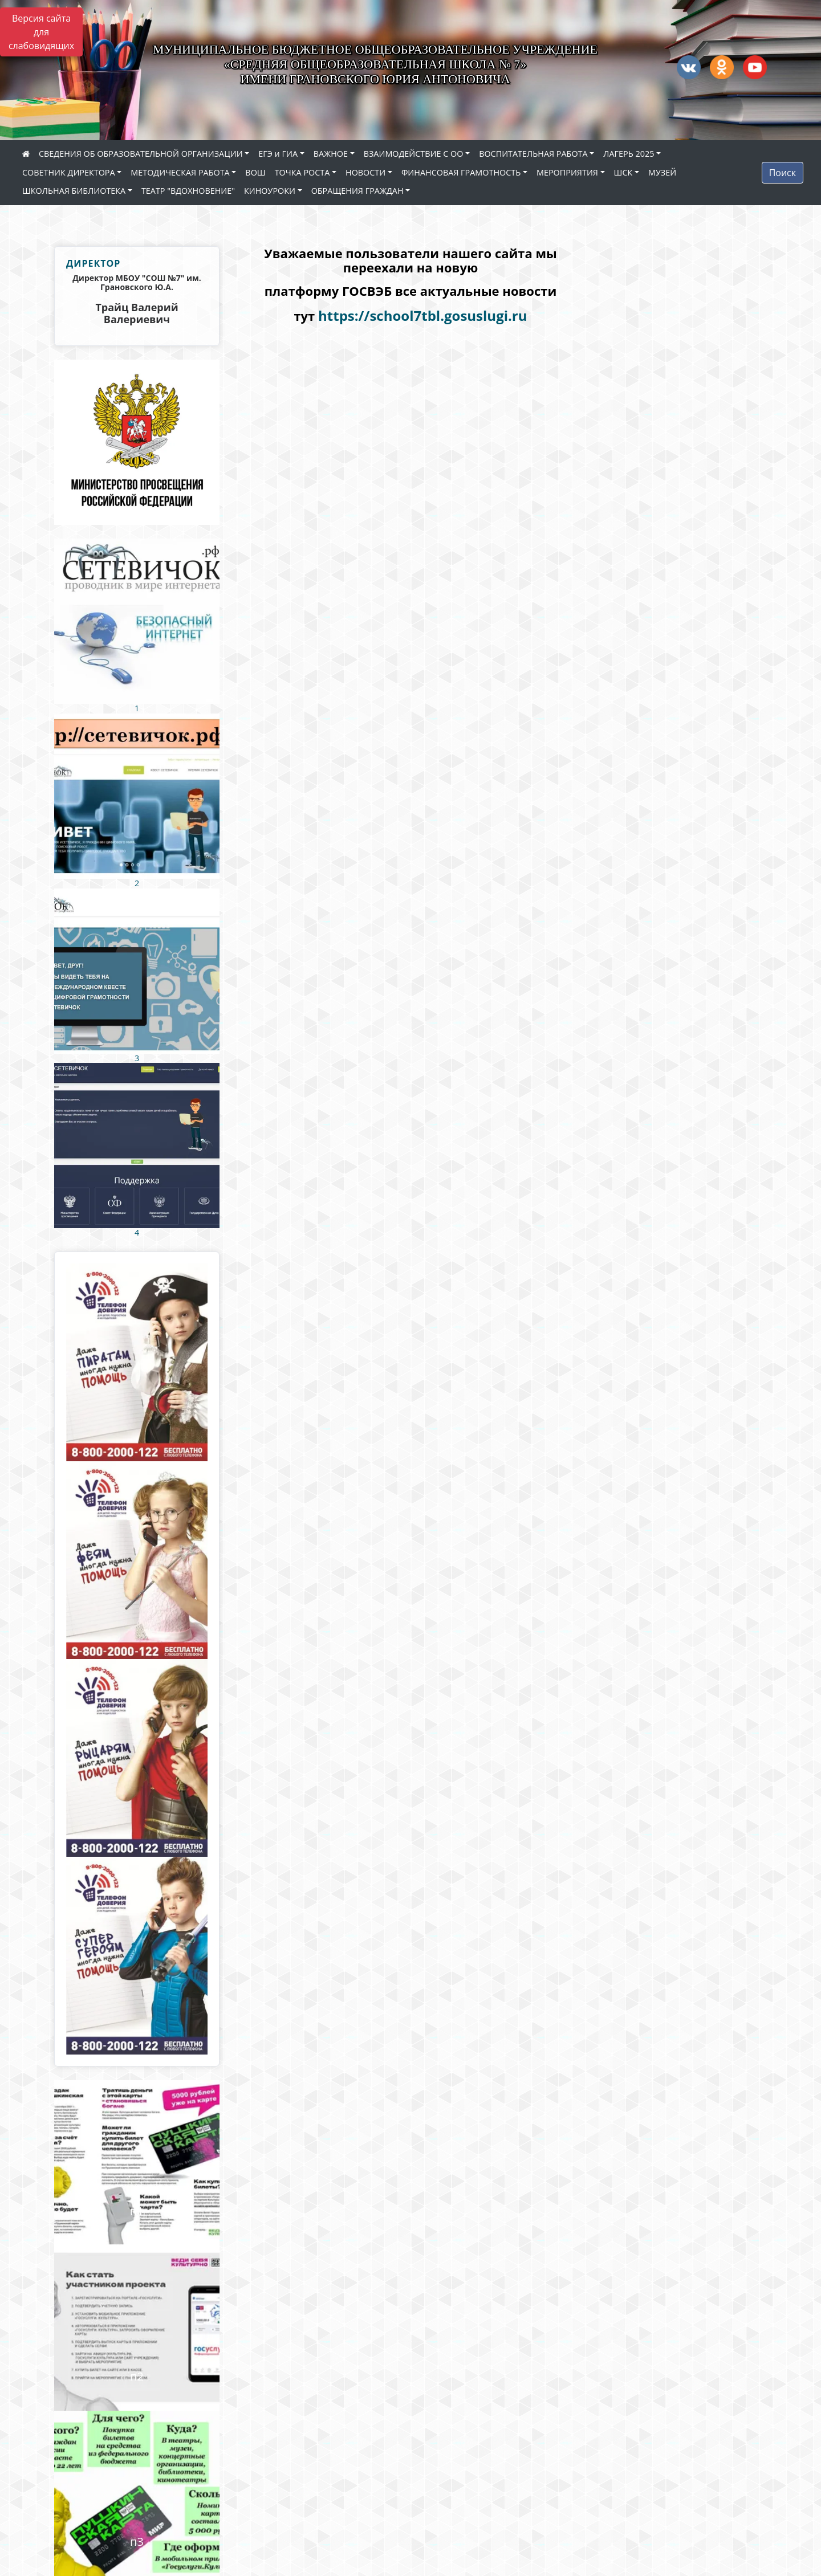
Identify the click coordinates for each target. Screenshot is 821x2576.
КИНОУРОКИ (269, 190)
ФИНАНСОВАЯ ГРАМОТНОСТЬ (461, 172)
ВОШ (255, 172)
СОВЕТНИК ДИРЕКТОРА (68, 172)
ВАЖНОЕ (331, 153)
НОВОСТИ (365, 172)
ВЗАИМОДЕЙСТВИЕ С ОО (414, 153)
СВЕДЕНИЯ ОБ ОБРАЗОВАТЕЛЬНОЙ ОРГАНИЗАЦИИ (141, 153)
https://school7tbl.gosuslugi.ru (422, 315)
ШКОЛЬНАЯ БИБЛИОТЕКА (73, 190)
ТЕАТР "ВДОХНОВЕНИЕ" (188, 190)
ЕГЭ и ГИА (278, 153)
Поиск (782, 172)
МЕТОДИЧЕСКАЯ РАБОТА (180, 172)
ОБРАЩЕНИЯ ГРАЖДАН (357, 190)
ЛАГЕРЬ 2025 (628, 153)
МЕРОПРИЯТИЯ (567, 172)
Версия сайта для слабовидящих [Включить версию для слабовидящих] (41, 32)
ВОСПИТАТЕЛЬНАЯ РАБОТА (533, 153)
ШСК (623, 172)
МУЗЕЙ (662, 172)
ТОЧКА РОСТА (302, 172)
